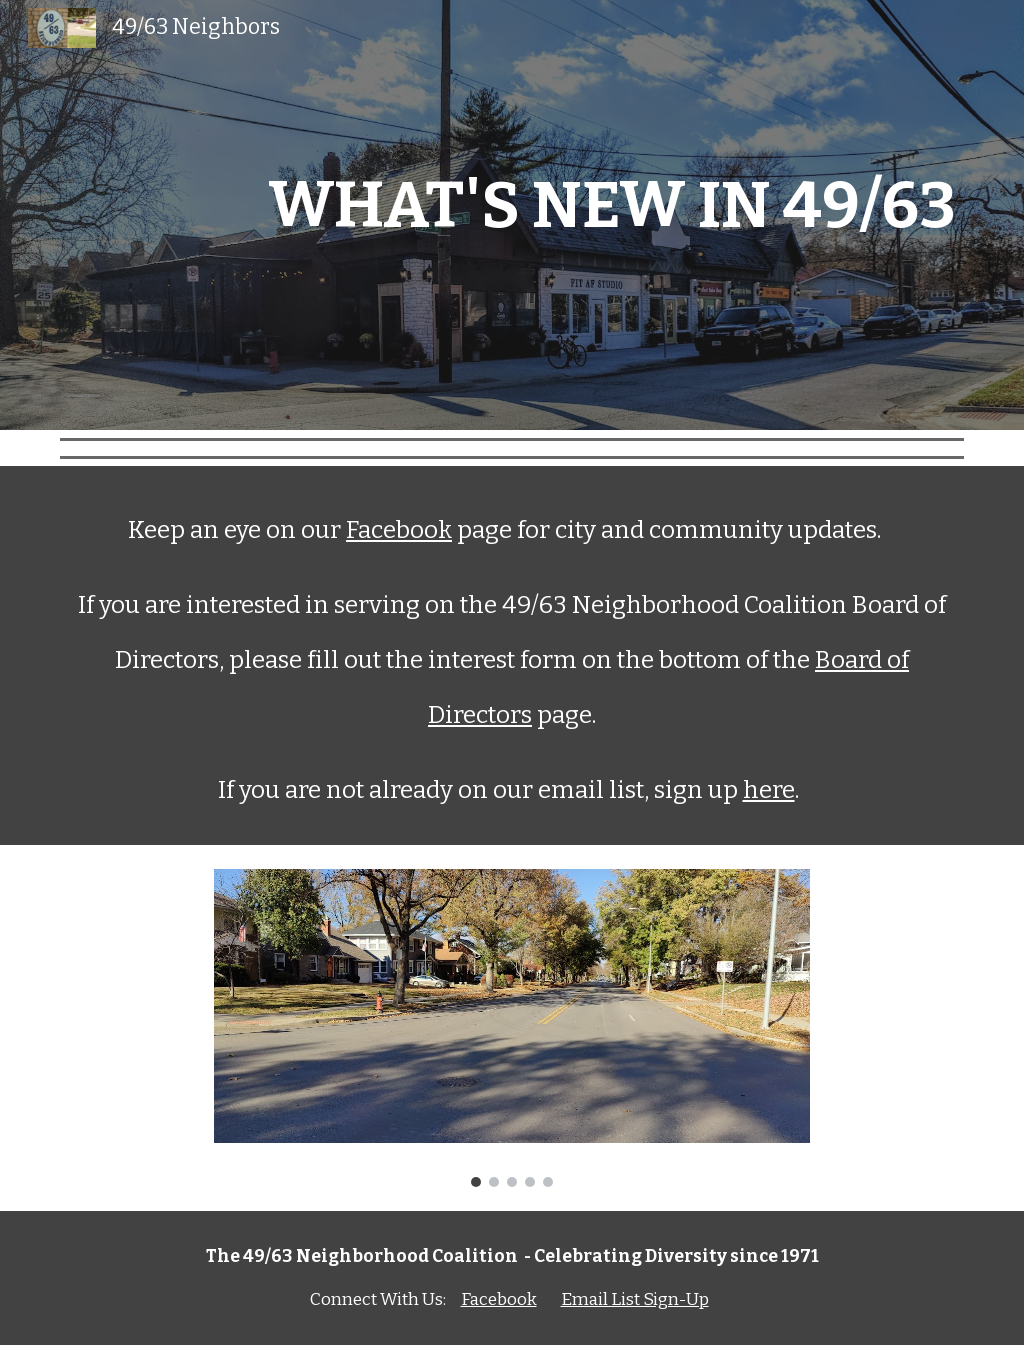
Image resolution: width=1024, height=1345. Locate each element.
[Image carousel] (511, 1028)
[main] (512, 215)
